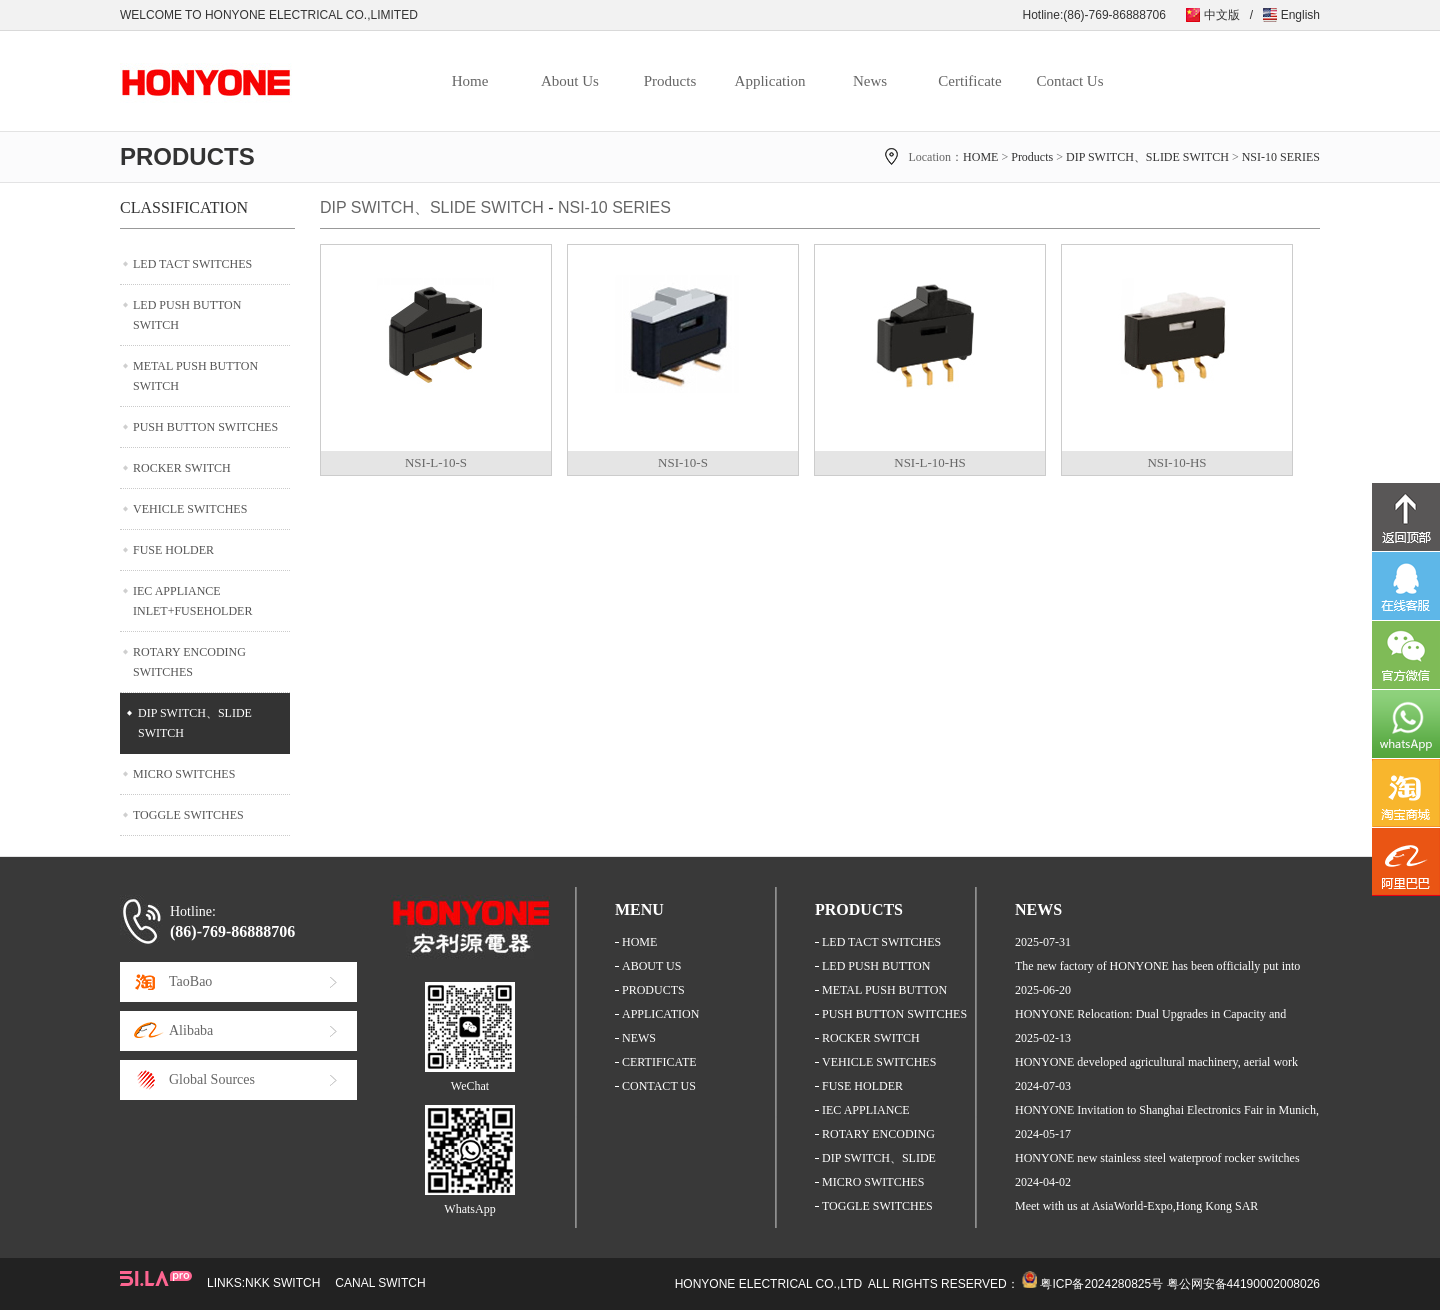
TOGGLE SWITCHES (188, 815)
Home (470, 81)
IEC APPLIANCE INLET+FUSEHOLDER (192, 601)
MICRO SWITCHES (184, 774)
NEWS (639, 1038)
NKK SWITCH (282, 1283)
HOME (980, 157)
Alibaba (191, 1030)
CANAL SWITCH (380, 1283)
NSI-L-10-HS (930, 462)
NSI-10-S (683, 462)
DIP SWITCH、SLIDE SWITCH (1147, 157)
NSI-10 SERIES (1281, 157)
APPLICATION (660, 1014)
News (870, 81)
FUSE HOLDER (173, 550)
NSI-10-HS (1176, 462)
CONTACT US (659, 1086)
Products (670, 81)
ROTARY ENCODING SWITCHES (189, 662)
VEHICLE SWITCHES (190, 509)
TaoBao (190, 981)
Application (770, 81)
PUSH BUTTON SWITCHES (205, 427)
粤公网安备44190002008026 (1243, 1284)
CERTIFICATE (659, 1062)
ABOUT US (651, 966)
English (1300, 15)
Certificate (969, 81)
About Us (570, 81)
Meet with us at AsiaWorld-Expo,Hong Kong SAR (1136, 1206)
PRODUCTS (653, 990)
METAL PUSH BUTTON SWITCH (195, 376)
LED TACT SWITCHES (192, 264)
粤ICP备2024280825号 (1101, 1284)
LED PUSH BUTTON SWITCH (187, 315)
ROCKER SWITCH (182, 468)
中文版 (1222, 15)
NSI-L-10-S (436, 462)
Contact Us (1069, 81)
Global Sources (212, 1079)
